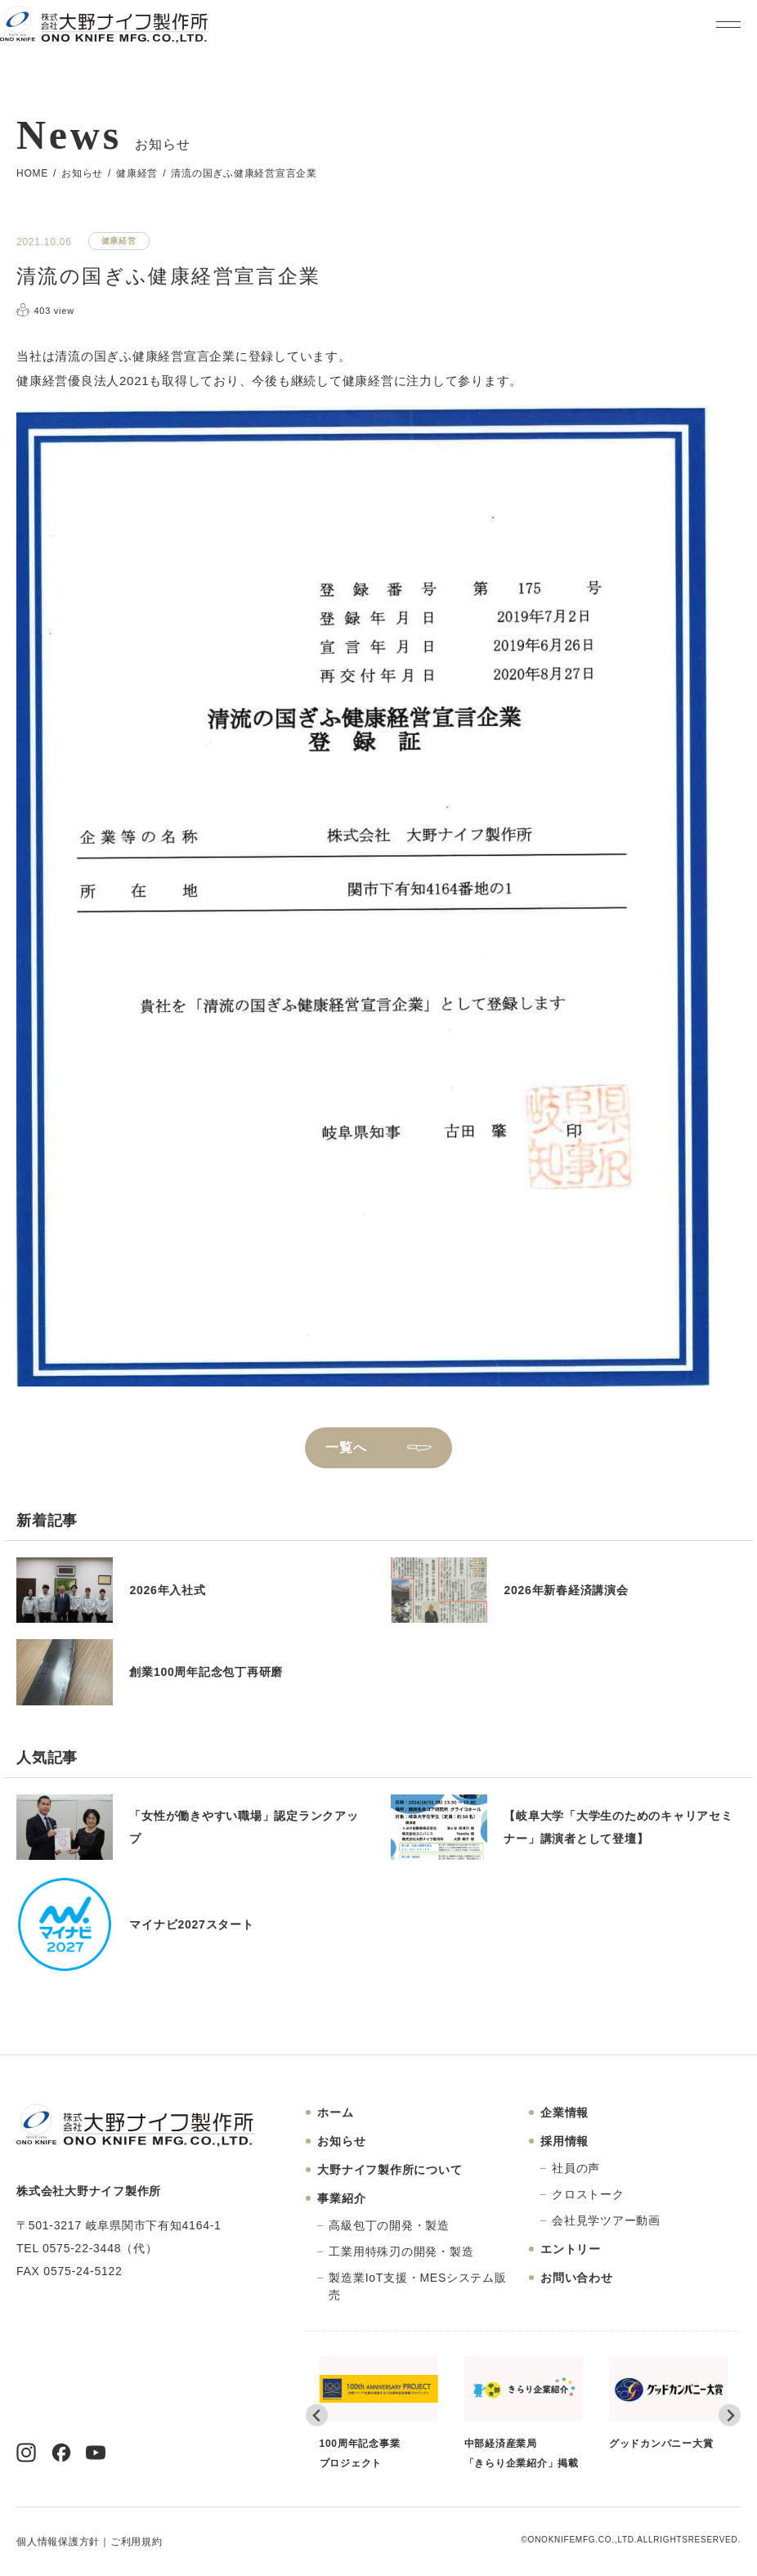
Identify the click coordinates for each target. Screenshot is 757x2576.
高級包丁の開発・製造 (389, 2225)
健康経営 (137, 173)
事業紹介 (341, 2198)
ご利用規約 (136, 2541)
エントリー (570, 2249)
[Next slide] (730, 2415)
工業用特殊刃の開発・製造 (401, 2251)
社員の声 (576, 2168)
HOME (32, 173)
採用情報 (564, 2141)
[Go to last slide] (317, 2415)
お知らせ (82, 173)
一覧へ (345, 1447)
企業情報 (564, 2112)
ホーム (335, 2112)
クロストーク (588, 2194)
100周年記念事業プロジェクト (379, 2412)
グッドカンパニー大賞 (668, 2402)
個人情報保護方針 (58, 2541)
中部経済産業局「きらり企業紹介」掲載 (523, 2412)
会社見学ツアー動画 (606, 2220)
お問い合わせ (576, 2277)
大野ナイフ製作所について (389, 2169)
